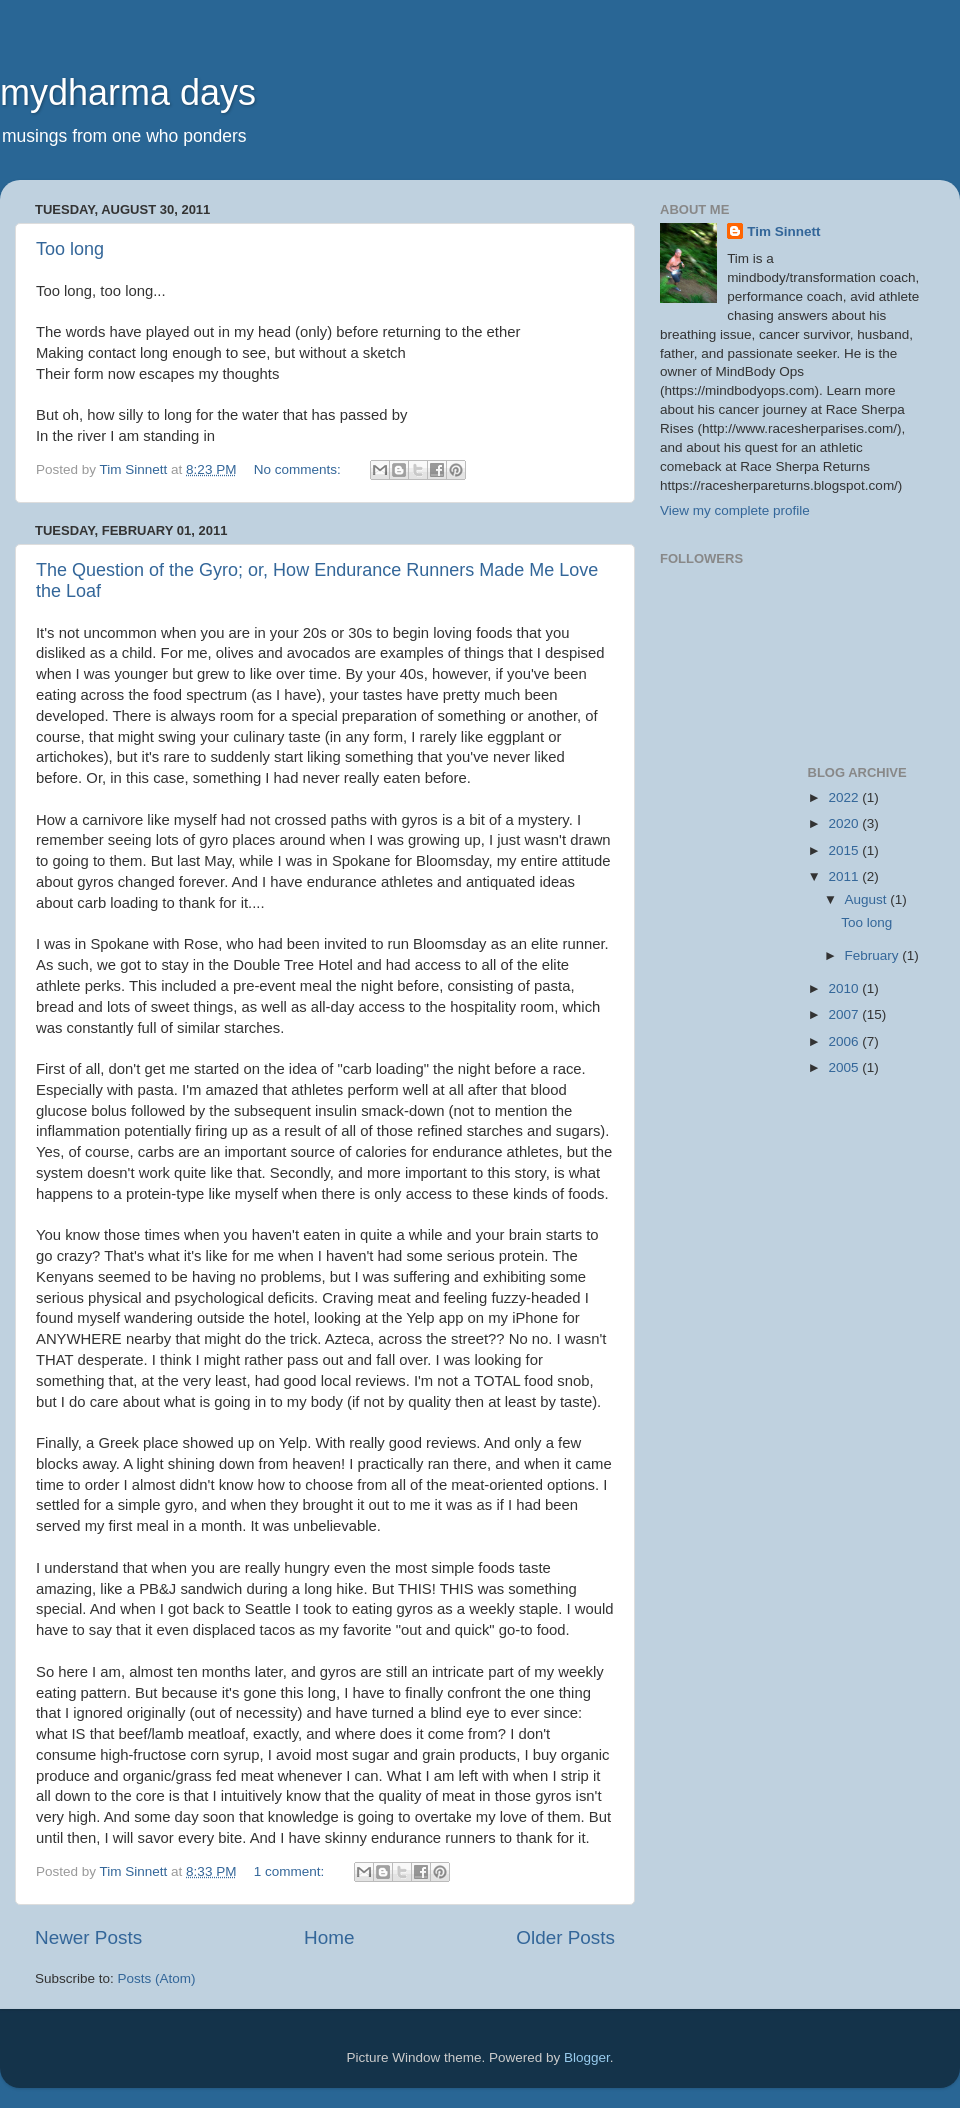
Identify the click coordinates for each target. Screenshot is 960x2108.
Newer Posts (88, 1937)
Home (329, 1937)
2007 (845, 1014)
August (868, 899)
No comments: (299, 469)
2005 (845, 1067)
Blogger (587, 2057)
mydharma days (128, 92)
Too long (70, 249)
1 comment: (291, 1871)
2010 (845, 988)
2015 (845, 850)
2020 (845, 823)
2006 (845, 1041)
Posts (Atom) (157, 1978)
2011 (845, 876)
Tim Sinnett (783, 231)
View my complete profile (735, 510)
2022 (845, 797)
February (874, 955)
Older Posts (565, 1937)
